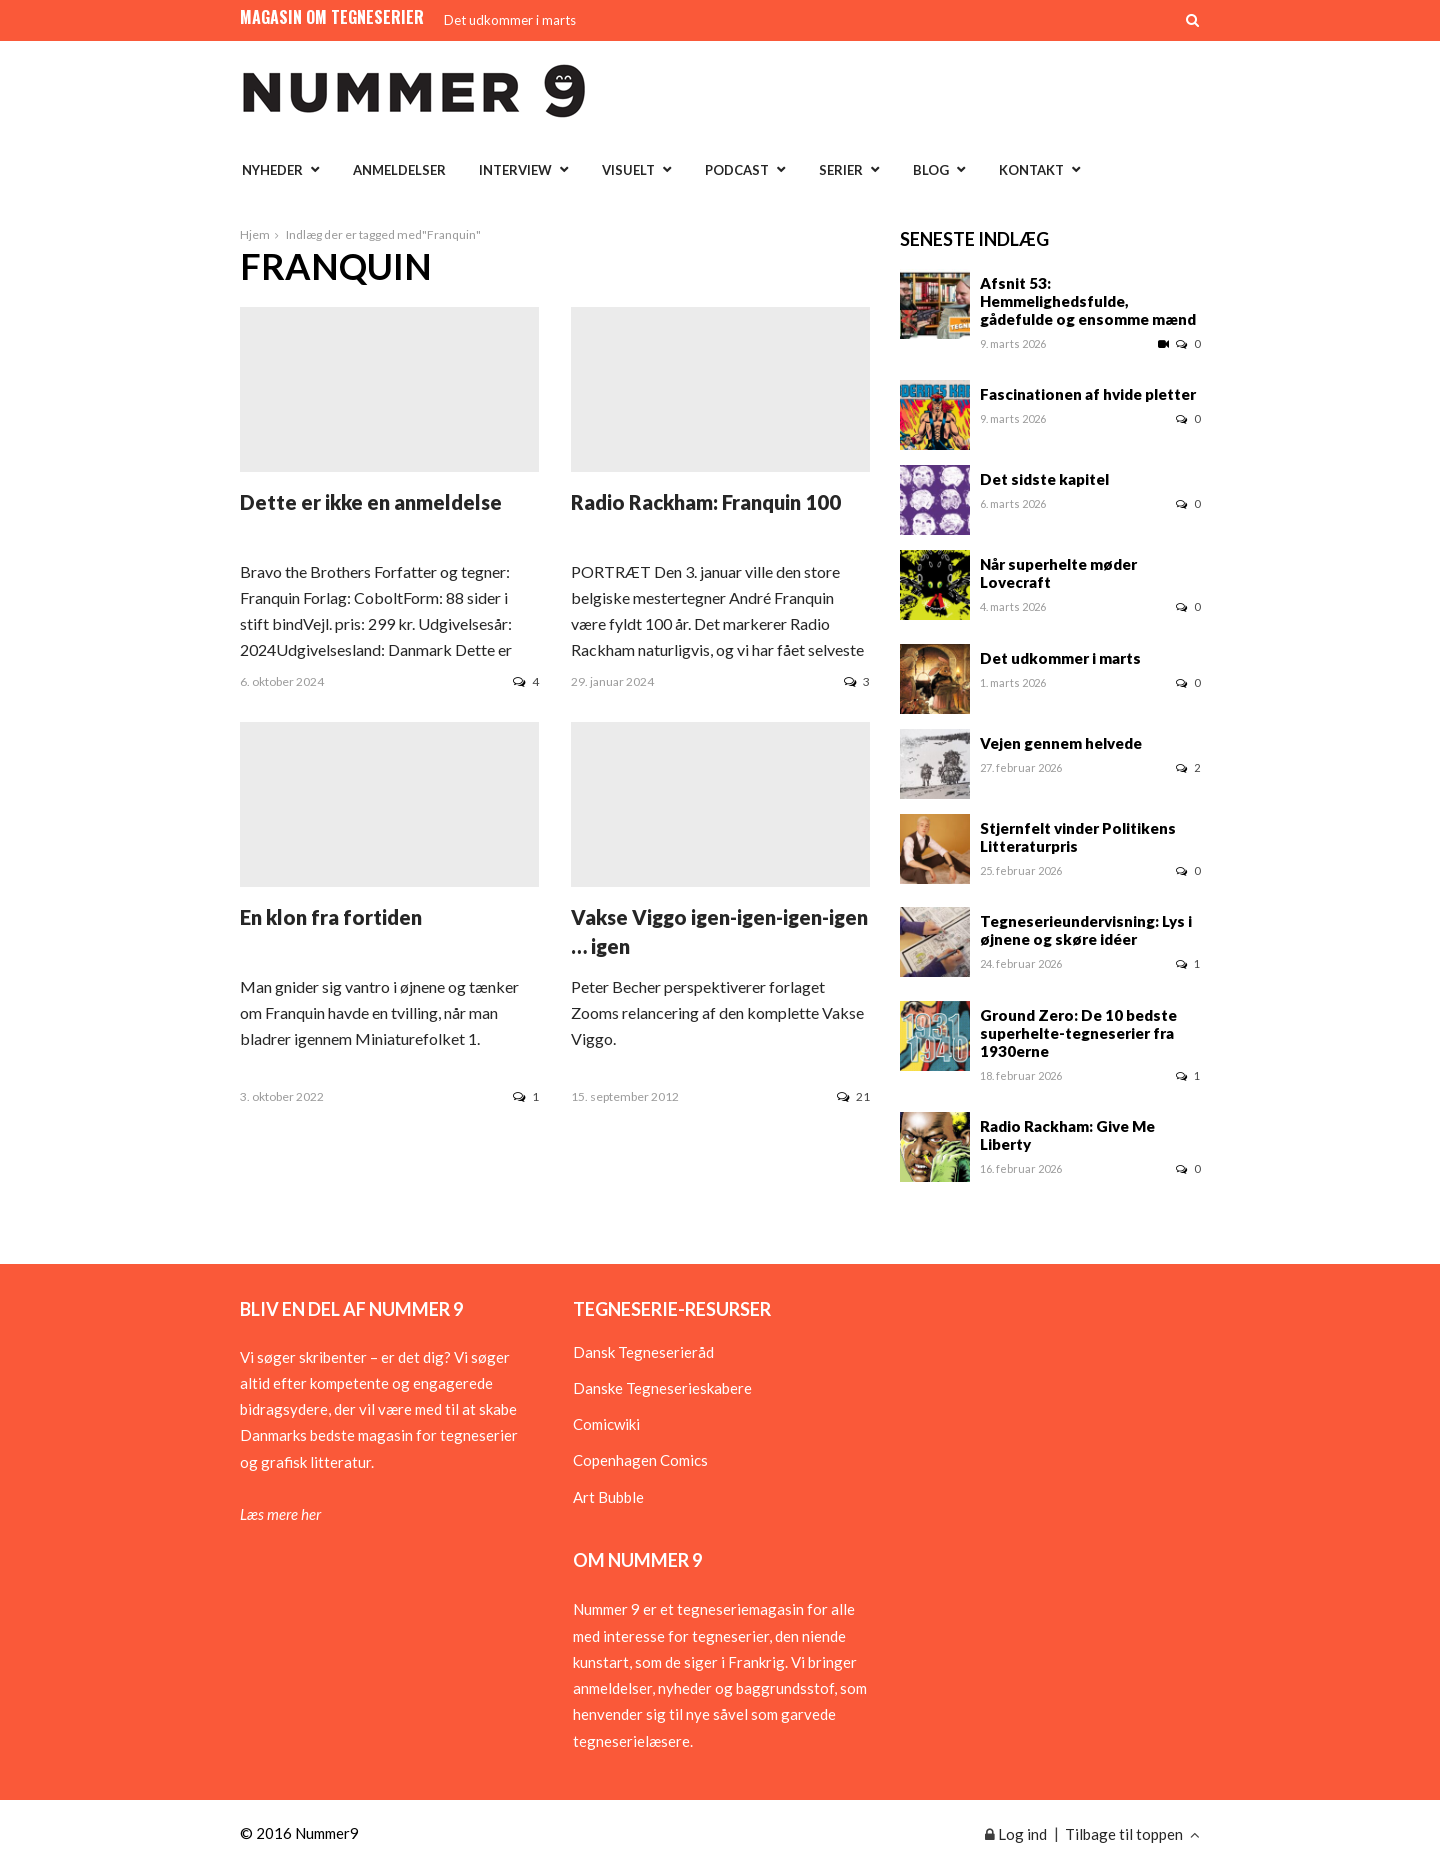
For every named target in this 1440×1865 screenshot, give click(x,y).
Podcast (737, 170)
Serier (841, 170)
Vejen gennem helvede (1061, 743)
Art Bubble (608, 1497)
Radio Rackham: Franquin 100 (706, 502)
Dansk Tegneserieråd (643, 1352)
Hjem (255, 234)
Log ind (1016, 1834)
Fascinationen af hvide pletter (1088, 394)
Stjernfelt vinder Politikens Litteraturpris (1078, 837)
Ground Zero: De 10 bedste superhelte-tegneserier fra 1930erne (1078, 1033)
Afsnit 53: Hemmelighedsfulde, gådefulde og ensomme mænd (1088, 301)
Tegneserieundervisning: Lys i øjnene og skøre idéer (1086, 930)
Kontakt (1031, 170)
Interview (515, 170)
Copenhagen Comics (640, 1460)
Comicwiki (606, 1424)
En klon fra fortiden (331, 917)
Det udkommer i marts (510, 20)
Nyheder (272, 170)
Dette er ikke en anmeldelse (371, 502)
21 (853, 1096)
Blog (931, 170)
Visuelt (628, 170)
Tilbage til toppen (1132, 1834)
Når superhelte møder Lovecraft (1058, 573)
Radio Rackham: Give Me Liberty (1067, 1135)
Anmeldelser (399, 170)
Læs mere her (280, 1514)
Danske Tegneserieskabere (662, 1388)
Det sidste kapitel (1044, 479)
